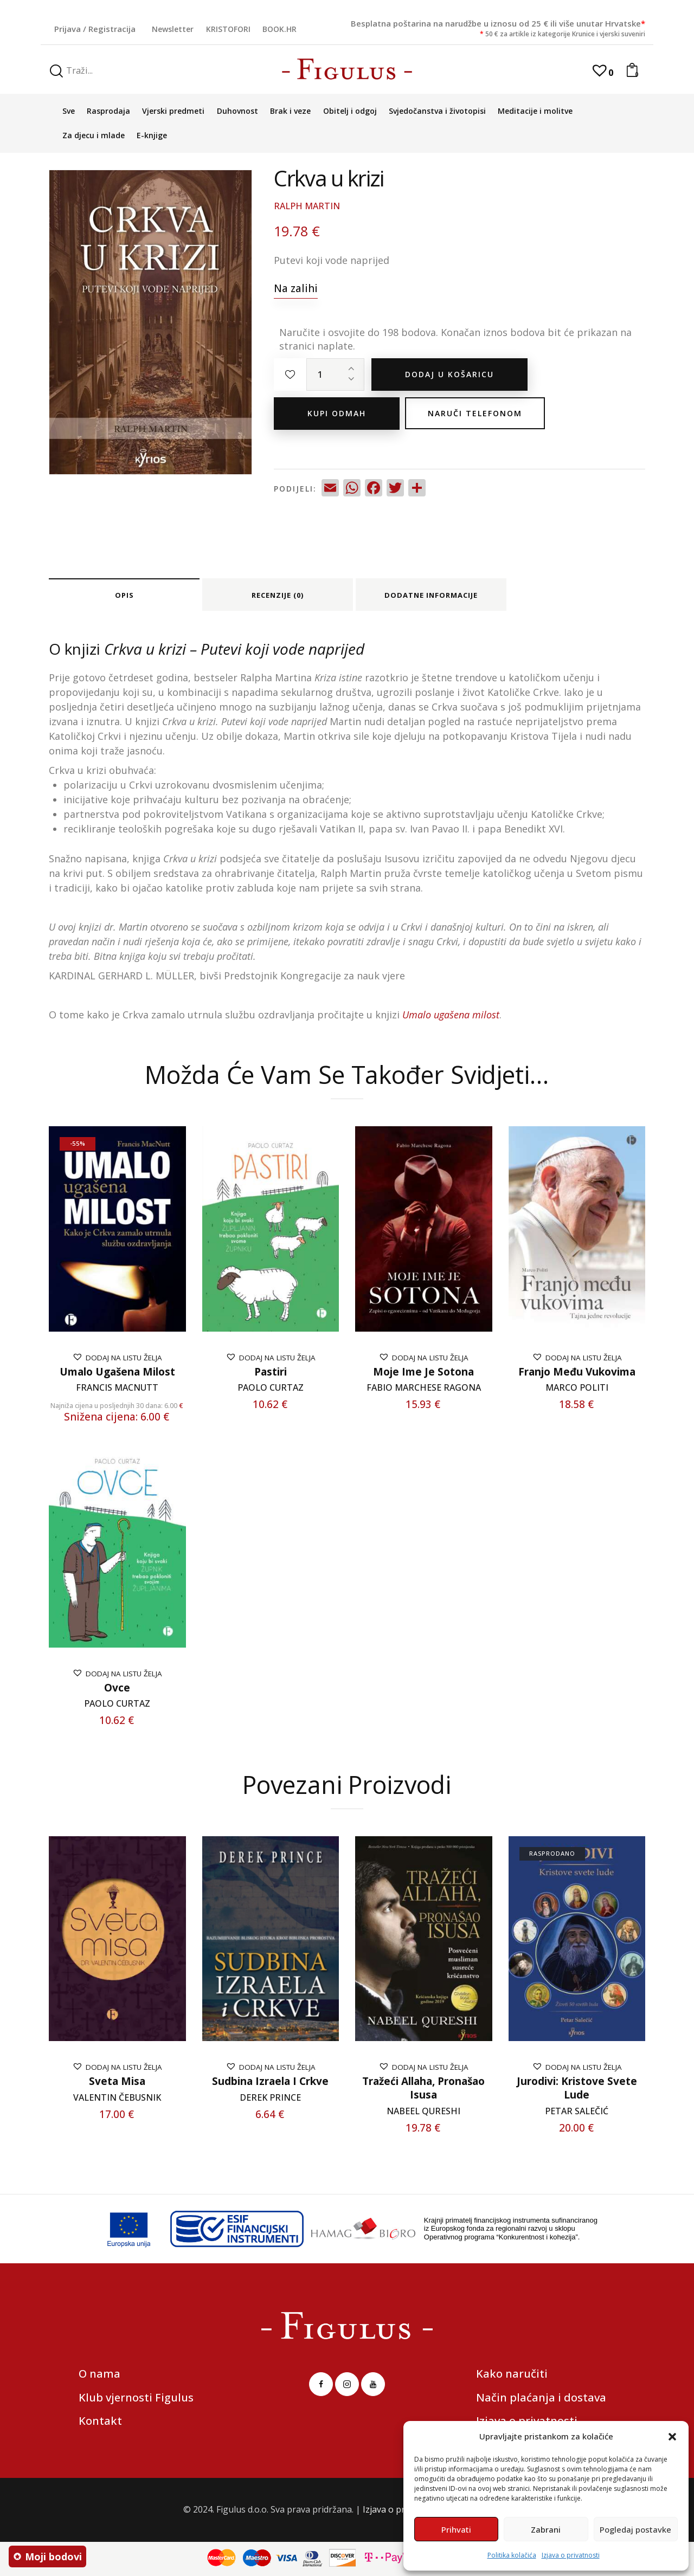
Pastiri (270, 1372)
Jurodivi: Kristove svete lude (577, 2088)
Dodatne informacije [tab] (431, 595)
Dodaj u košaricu (449, 374)
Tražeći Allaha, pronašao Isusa (423, 2088)
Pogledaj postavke (635, 2529)
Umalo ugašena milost (117, 1372)
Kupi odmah (336, 413)
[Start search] (56, 71)
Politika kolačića (511, 2555)
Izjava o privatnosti (571, 2555)
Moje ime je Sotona (423, 1372)
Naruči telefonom (475, 413)
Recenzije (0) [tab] (278, 595)
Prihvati (456, 2529)
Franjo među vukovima (576, 1372)
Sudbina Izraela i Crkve (270, 2081)
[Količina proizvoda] (335, 374)
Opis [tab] (124, 595)
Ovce (117, 1688)
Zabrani (546, 2529)
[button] (672, 2436)
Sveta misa (117, 2081)
